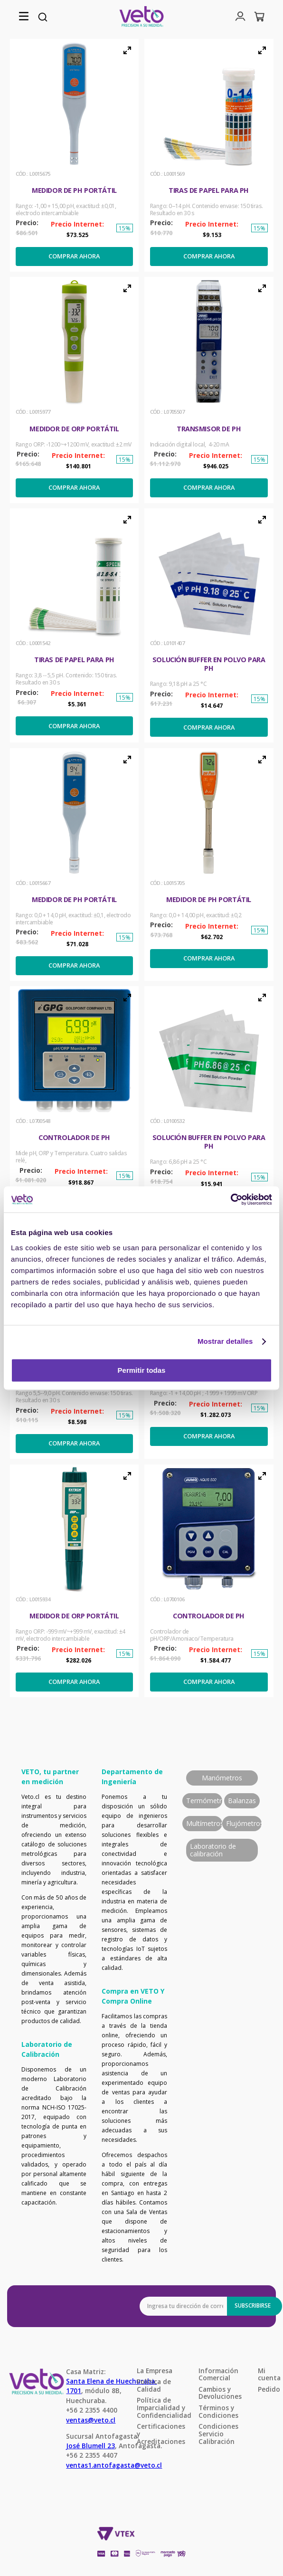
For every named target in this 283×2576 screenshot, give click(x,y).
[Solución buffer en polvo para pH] (209, 625)
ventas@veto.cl (90, 2419)
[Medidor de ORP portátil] (74, 390)
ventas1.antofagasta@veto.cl (114, 2465)
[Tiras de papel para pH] (209, 155)
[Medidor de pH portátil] (74, 155)
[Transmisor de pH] (209, 390)
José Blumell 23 (90, 2445)
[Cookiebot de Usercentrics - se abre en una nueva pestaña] (230, 1199)
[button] (23, 17)
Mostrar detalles (225, 1341)
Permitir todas (142, 1370)
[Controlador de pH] (74, 1103)
